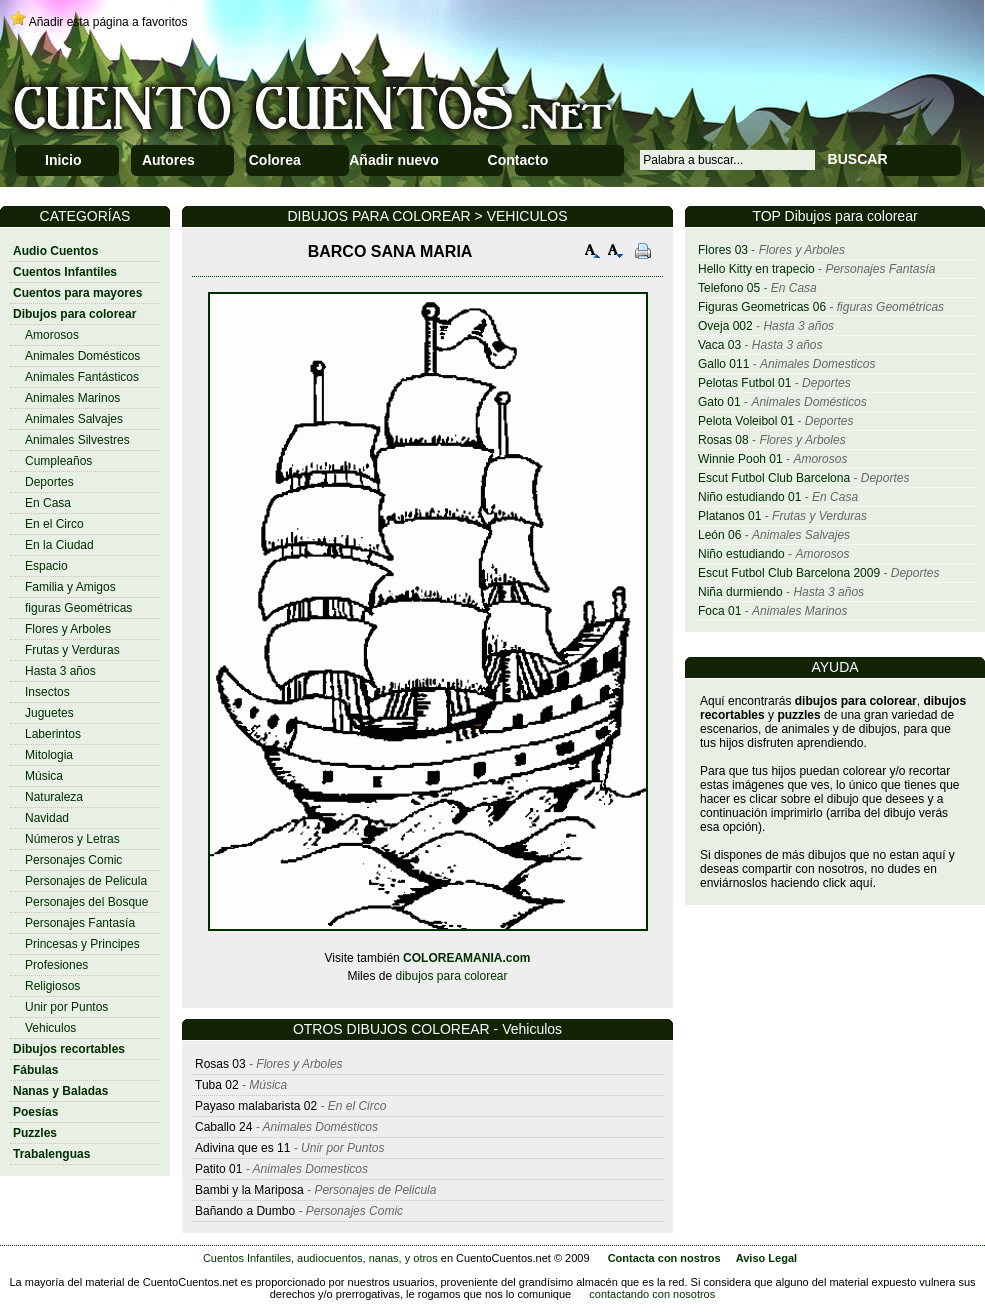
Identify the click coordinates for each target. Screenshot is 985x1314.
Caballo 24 (223, 1127)
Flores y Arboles (68, 629)
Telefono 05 (729, 288)
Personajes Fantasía (80, 923)
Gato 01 (719, 402)
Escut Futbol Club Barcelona (774, 478)
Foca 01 (719, 611)
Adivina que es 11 (242, 1148)
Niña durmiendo (740, 592)
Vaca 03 (719, 345)
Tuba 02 (217, 1085)
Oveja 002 (725, 326)
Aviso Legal (766, 1258)
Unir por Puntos (66, 1007)
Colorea (275, 160)
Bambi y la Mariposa (249, 1190)
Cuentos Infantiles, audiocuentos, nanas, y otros (320, 1258)
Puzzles (35, 1133)
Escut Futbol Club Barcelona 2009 (789, 573)
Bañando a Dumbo (245, 1211)
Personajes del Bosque (86, 902)
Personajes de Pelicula (86, 881)
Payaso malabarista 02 (256, 1106)
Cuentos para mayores (77, 293)
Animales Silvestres (77, 440)
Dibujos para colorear (74, 314)
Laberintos (53, 734)
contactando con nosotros (652, 1294)
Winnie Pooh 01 (740, 459)
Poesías (35, 1112)
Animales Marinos (72, 398)
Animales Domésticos (82, 356)
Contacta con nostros (664, 1258)
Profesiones (56, 965)
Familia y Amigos (70, 587)
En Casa (48, 503)
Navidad (47, 818)
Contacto (518, 160)
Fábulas (35, 1070)
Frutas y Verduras (72, 650)
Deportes (49, 482)
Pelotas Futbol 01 (744, 383)
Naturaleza (54, 797)
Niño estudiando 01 (749, 497)
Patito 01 (218, 1169)
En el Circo (54, 524)
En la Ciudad (59, 545)
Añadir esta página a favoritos (108, 22)
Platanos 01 (729, 516)
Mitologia (49, 755)
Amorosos (52, 335)
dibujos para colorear (451, 976)
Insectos (47, 692)
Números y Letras (72, 839)
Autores (168, 160)
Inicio (63, 160)
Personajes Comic (73, 860)
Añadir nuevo (393, 160)
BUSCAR (858, 159)
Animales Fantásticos (82, 377)
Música (44, 776)
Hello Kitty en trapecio (756, 269)
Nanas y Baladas (60, 1091)
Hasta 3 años (60, 671)
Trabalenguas (51, 1154)
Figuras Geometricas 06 (762, 307)
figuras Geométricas (78, 608)
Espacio (46, 566)
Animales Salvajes (74, 419)
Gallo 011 (723, 364)
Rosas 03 (220, 1064)
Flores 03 (723, 250)
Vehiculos (50, 1028)
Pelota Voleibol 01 (746, 421)
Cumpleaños (58, 461)
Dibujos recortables (69, 1049)
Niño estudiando (741, 554)
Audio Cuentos (55, 251)
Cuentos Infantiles (65, 272)
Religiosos (52, 986)
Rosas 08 (723, 440)
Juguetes (49, 713)
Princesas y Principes (82, 944)
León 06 (719, 535)
